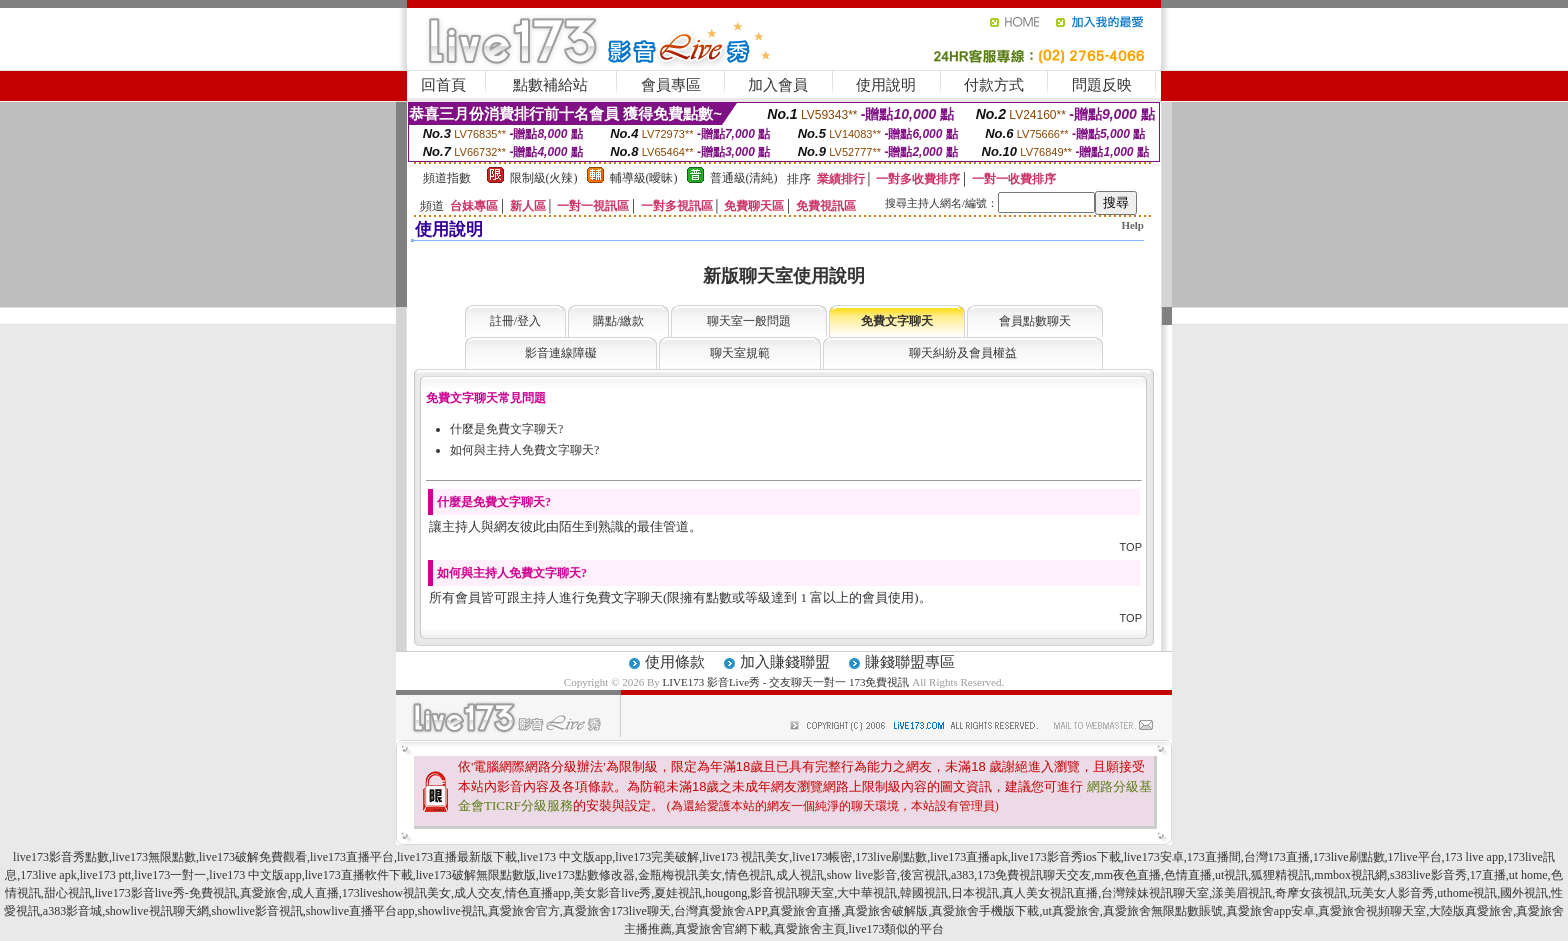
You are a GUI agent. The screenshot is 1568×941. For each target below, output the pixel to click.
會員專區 (671, 85)
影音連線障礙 (561, 353)
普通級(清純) (744, 178)
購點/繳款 (618, 321)
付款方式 (994, 85)
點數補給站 (550, 85)
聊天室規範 (740, 353)
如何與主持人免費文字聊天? (524, 450)
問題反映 (1102, 85)
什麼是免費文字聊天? (506, 429)
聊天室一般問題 (749, 321)
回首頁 (443, 85)
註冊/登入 (515, 321)
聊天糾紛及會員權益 (963, 353)
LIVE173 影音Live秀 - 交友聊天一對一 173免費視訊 (786, 682)
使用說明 (886, 85)
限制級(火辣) (544, 178)
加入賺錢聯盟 (785, 662)
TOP (1131, 547)
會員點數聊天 (1035, 321)
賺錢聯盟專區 (910, 662)
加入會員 (778, 85)
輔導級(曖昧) (644, 178)
